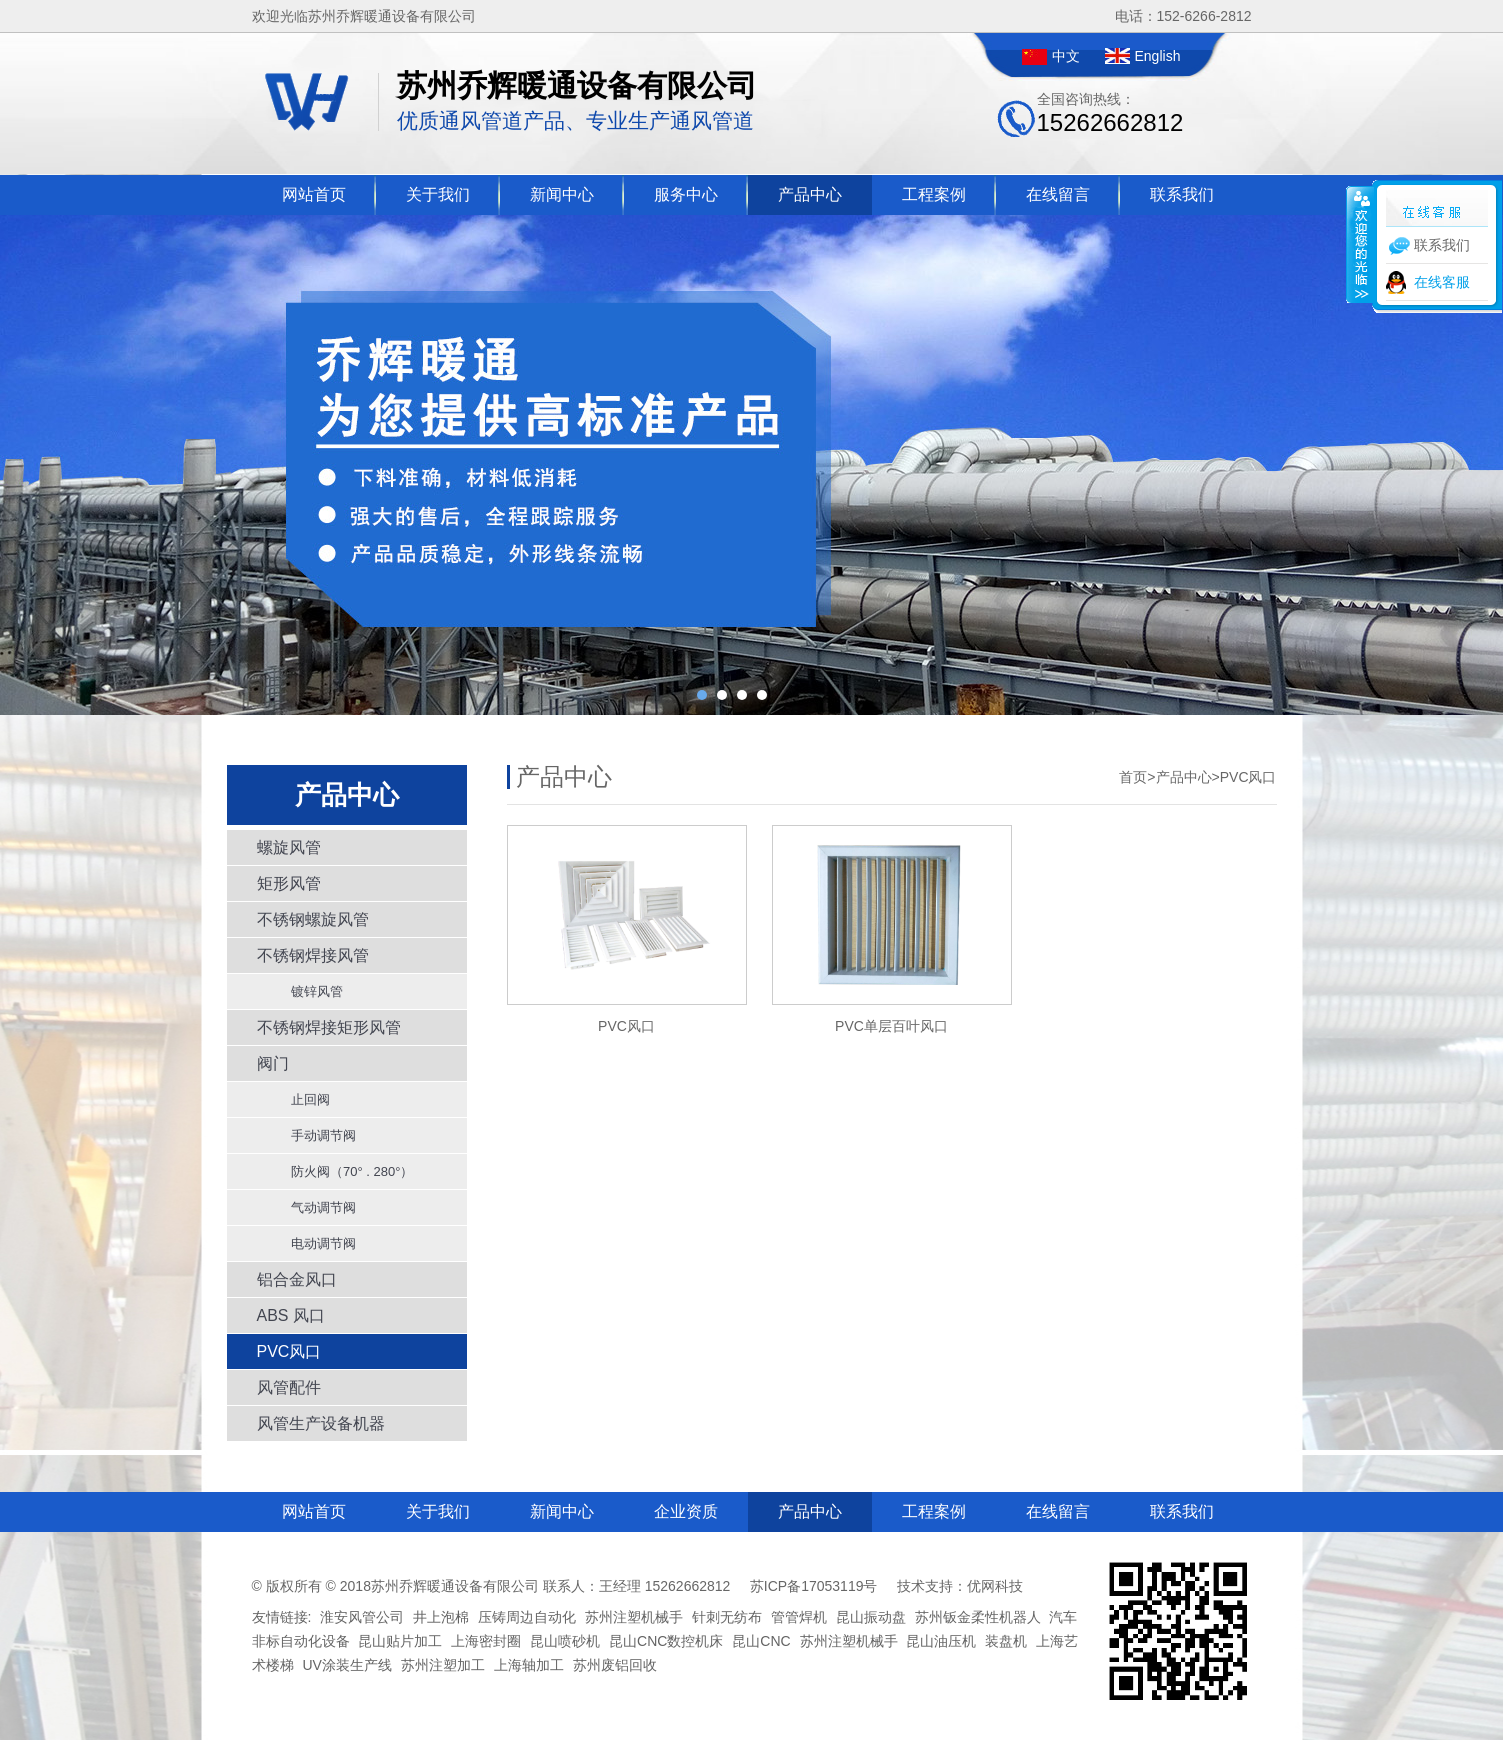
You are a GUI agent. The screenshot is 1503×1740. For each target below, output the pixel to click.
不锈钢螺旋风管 (313, 919)
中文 (1066, 56)
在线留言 (1058, 194)
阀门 (273, 1063)
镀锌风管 (310, 991)
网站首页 (314, 194)
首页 (1133, 777)
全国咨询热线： (1110, 113)
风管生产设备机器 (321, 1423)
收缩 (1360, 244)
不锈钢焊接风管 (313, 955)
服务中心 (686, 194)
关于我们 (438, 194)
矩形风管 (289, 883)
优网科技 (995, 1586)
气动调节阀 (316, 1207)
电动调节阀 (316, 1243)
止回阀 (303, 1099)
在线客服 (1442, 282)
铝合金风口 (297, 1279)
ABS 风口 (291, 1315)
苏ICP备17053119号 (814, 1586)
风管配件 (289, 1387)
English (1158, 56)
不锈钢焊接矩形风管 (329, 1027)
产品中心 (810, 194)
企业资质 (686, 1511)
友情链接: (282, 1617)
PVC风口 (289, 1351)
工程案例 (934, 194)
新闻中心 (562, 194)
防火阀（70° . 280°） (345, 1171)
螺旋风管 (289, 847)
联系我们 (1182, 194)
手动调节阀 (316, 1135)
